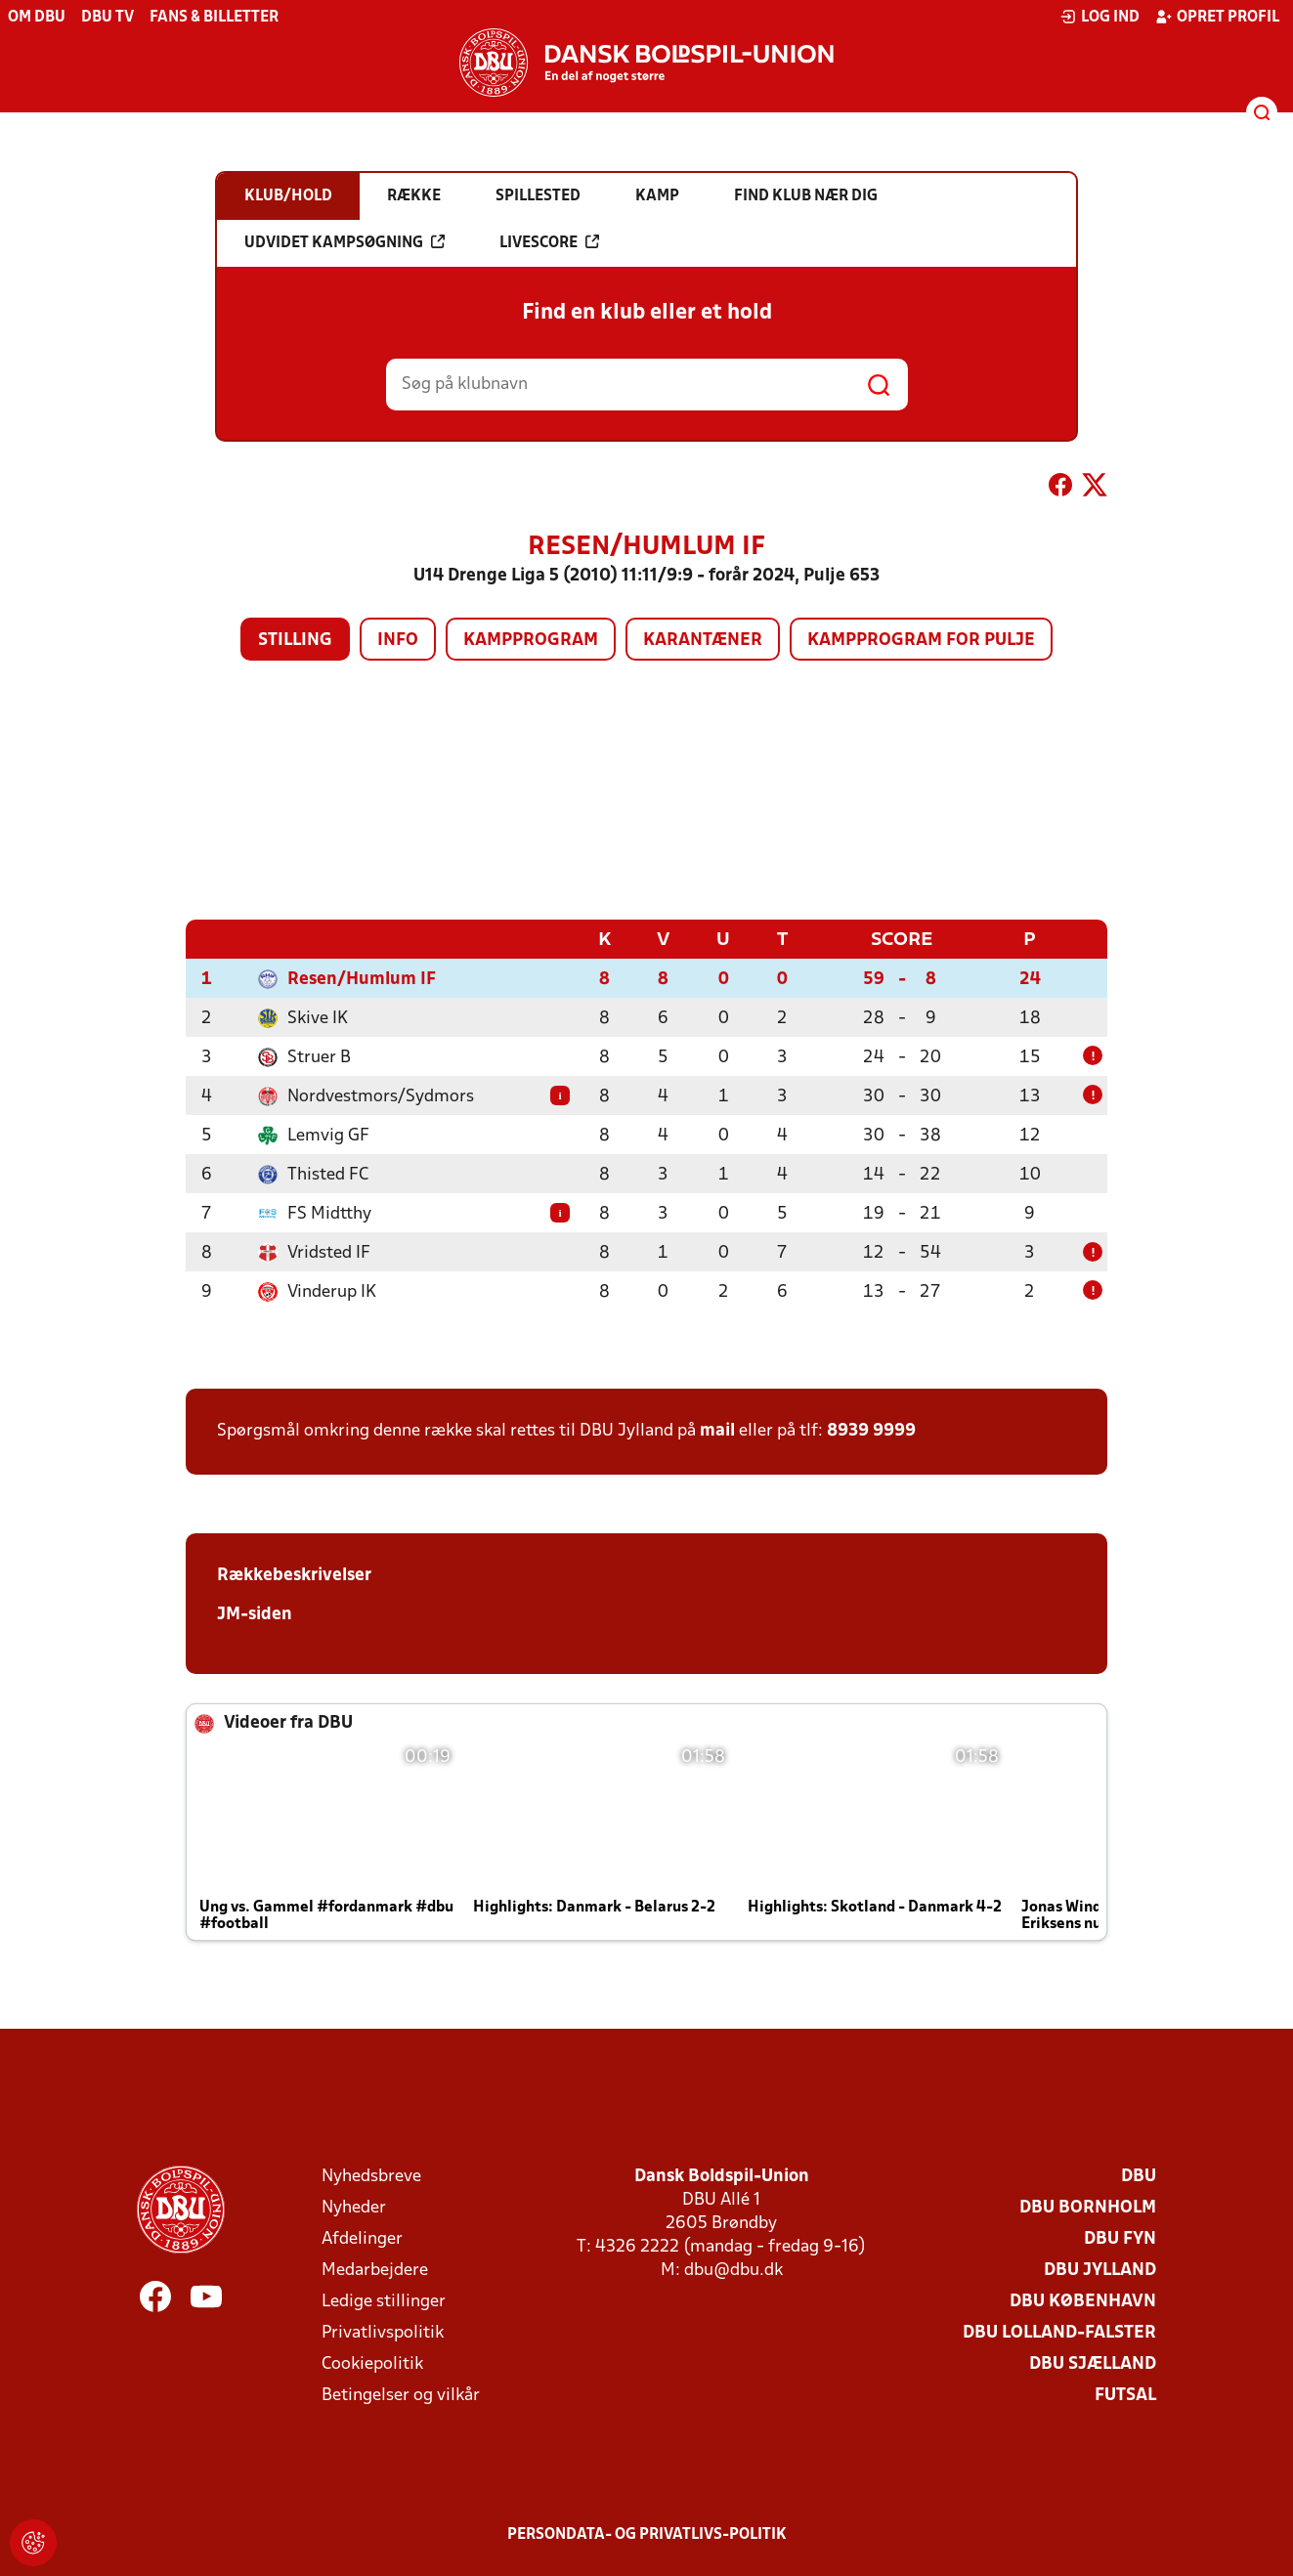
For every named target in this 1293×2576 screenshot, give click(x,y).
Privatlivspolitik (383, 2332)
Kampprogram (530, 640)
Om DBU (36, 17)
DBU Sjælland (1092, 2363)
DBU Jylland (1100, 2269)
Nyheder (354, 2207)
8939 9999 (871, 1430)
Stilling (295, 640)
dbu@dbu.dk (733, 2269)
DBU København (1083, 2301)
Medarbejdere (375, 2269)
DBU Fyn (1120, 2238)
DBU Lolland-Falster (1059, 2332)
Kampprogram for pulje (921, 640)
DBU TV (107, 17)
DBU (1138, 2176)
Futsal (1125, 2394)
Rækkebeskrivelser (294, 1575)
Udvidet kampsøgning (344, 242)
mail (717, 1430)
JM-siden (254, 1614)
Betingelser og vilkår (401, 2394)
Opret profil (1217, 16)
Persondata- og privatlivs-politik (647, 2534)
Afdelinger (362, 2238)
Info (397, 640)
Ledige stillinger (384, 2301)
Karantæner (702, 640)
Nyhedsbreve (371, 2176)
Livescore (549, 242)
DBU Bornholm (1087, 2207)
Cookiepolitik (372, 2363)
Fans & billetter (214, 17)
